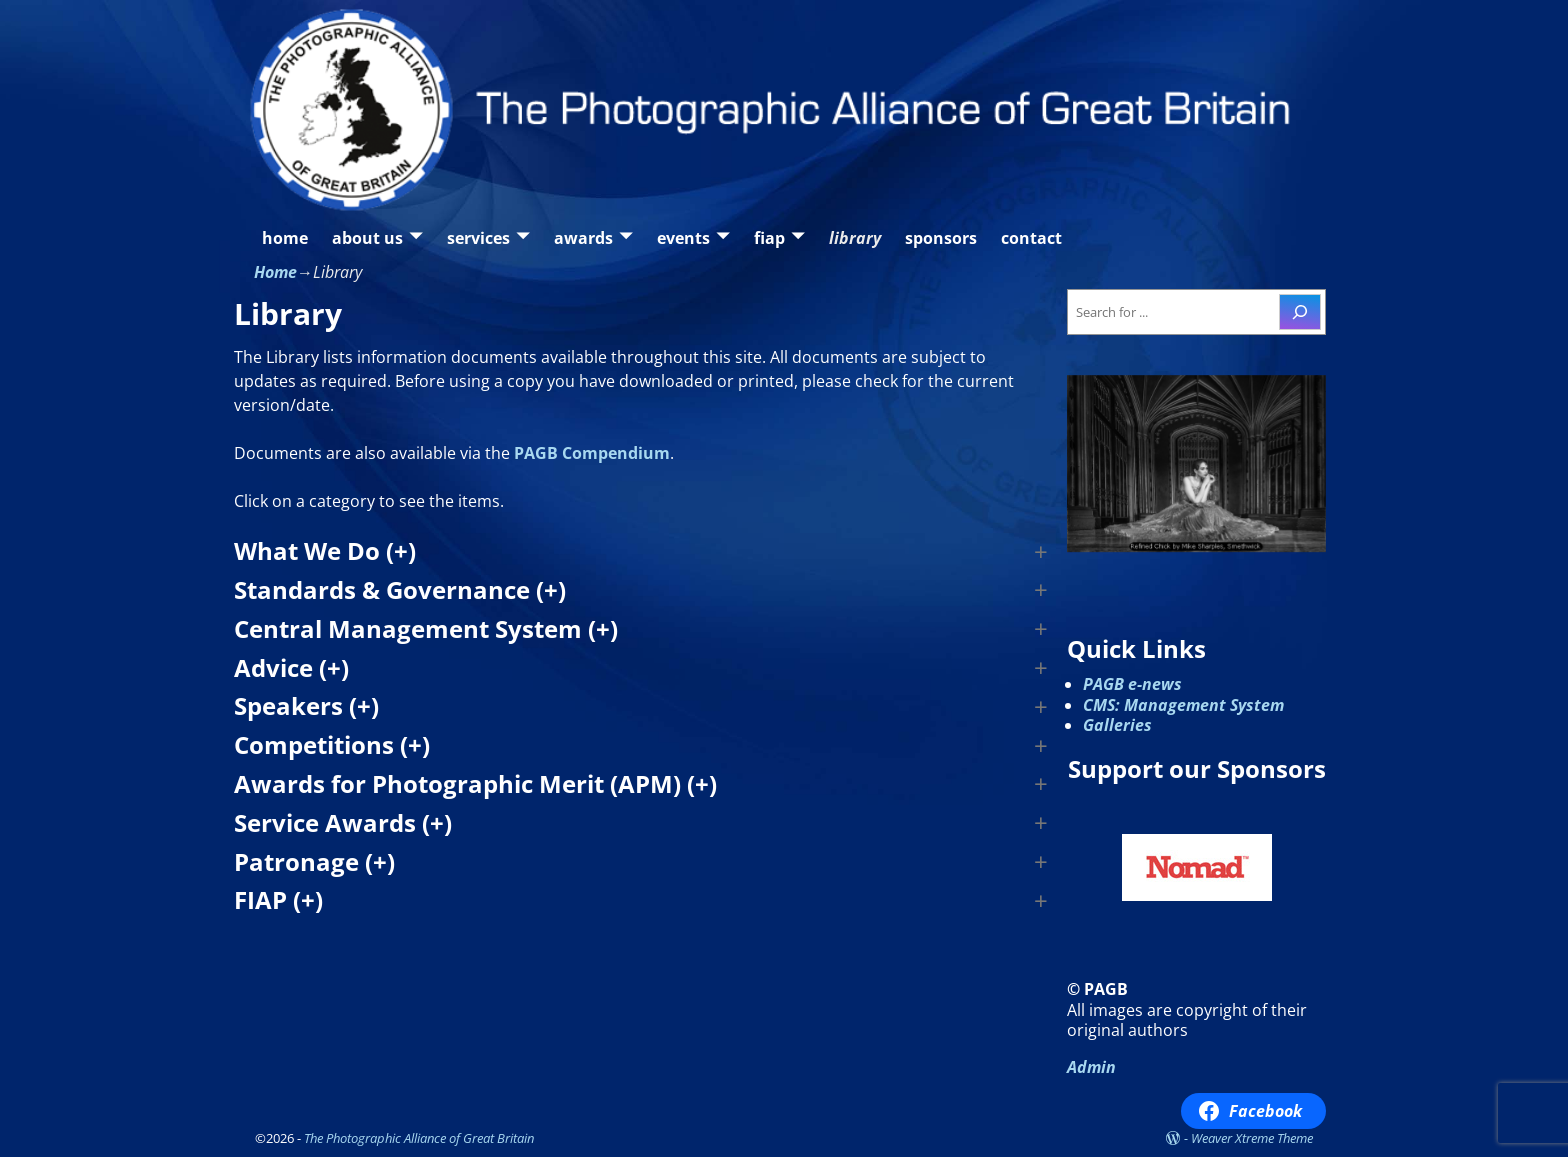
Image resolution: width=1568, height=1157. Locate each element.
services (478, 238)
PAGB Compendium (592, 453)
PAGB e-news (1132, 684)
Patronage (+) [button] (314, 862)
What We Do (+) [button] (325, 551)
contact (1031, 238)
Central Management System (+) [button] (426, 629)
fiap (769, 238)
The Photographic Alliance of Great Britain (419, 1138)
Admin (1091, 1067)
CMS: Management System (1183, 705)
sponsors (941, 238)
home (285, 238)
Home (275, 272)
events (683, 238)
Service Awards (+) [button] (343, 823)
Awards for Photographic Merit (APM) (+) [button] (475, 784)
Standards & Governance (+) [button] (400, 590)
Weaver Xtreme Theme (1252, 1138)
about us (367, 238)
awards (583, 238)
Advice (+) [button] (291, 668)
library (855, 238)
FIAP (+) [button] (278, 900)
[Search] (1300, 312)
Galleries (1117, 725)
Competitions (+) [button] (332, 745)
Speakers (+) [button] (306, 706)
